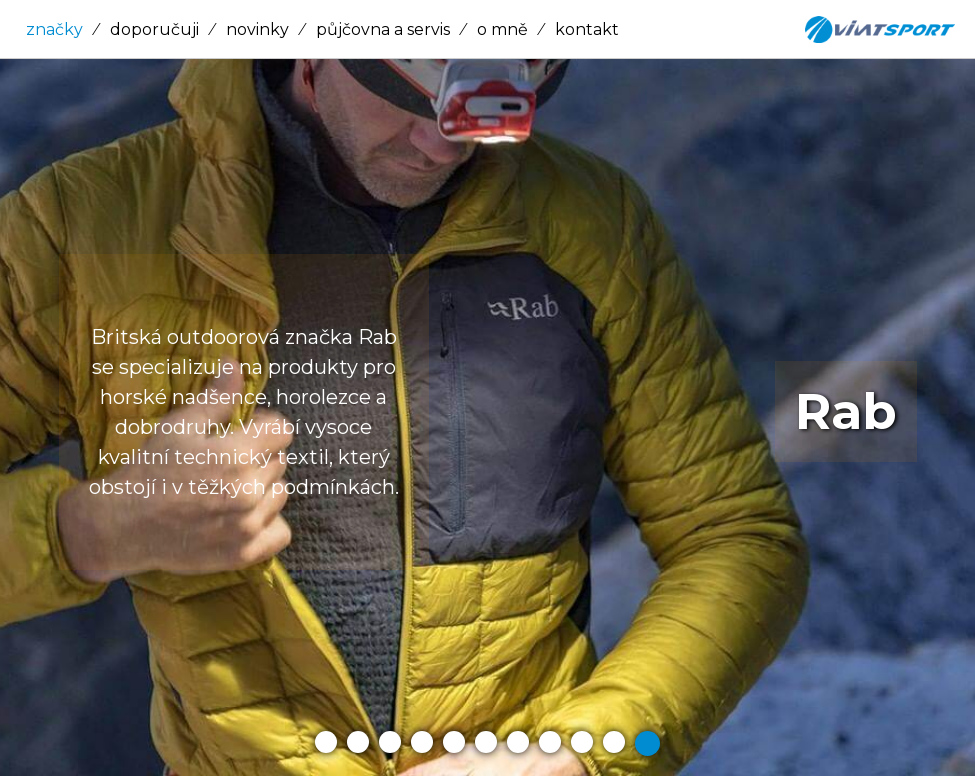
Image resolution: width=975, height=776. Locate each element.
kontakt (587, 29)
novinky (257, 29)
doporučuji (154, 29)
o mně (502, 29)
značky (54, 29)
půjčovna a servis (383, 29)
